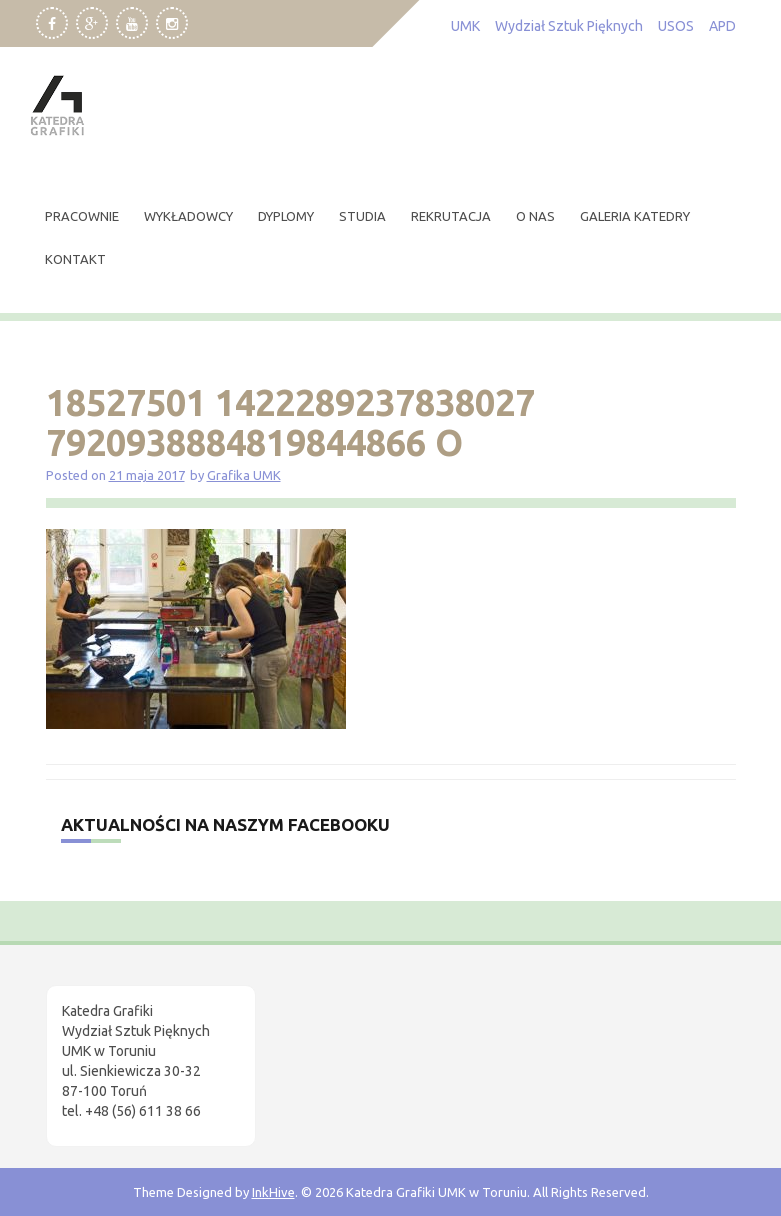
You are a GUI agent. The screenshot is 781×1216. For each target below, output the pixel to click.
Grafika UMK (244, 475)
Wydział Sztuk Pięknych (569, 26)
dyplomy (286, 216)
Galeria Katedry (635, 216)
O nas (535, 216)
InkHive (273, 1192)
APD (722, 26)
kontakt (75, 259)
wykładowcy (188, 216)
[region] (260, 1047)
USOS (676, 26)
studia (362, 216)
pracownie (82, 216)
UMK (465, 26)
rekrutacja (451, 216)
